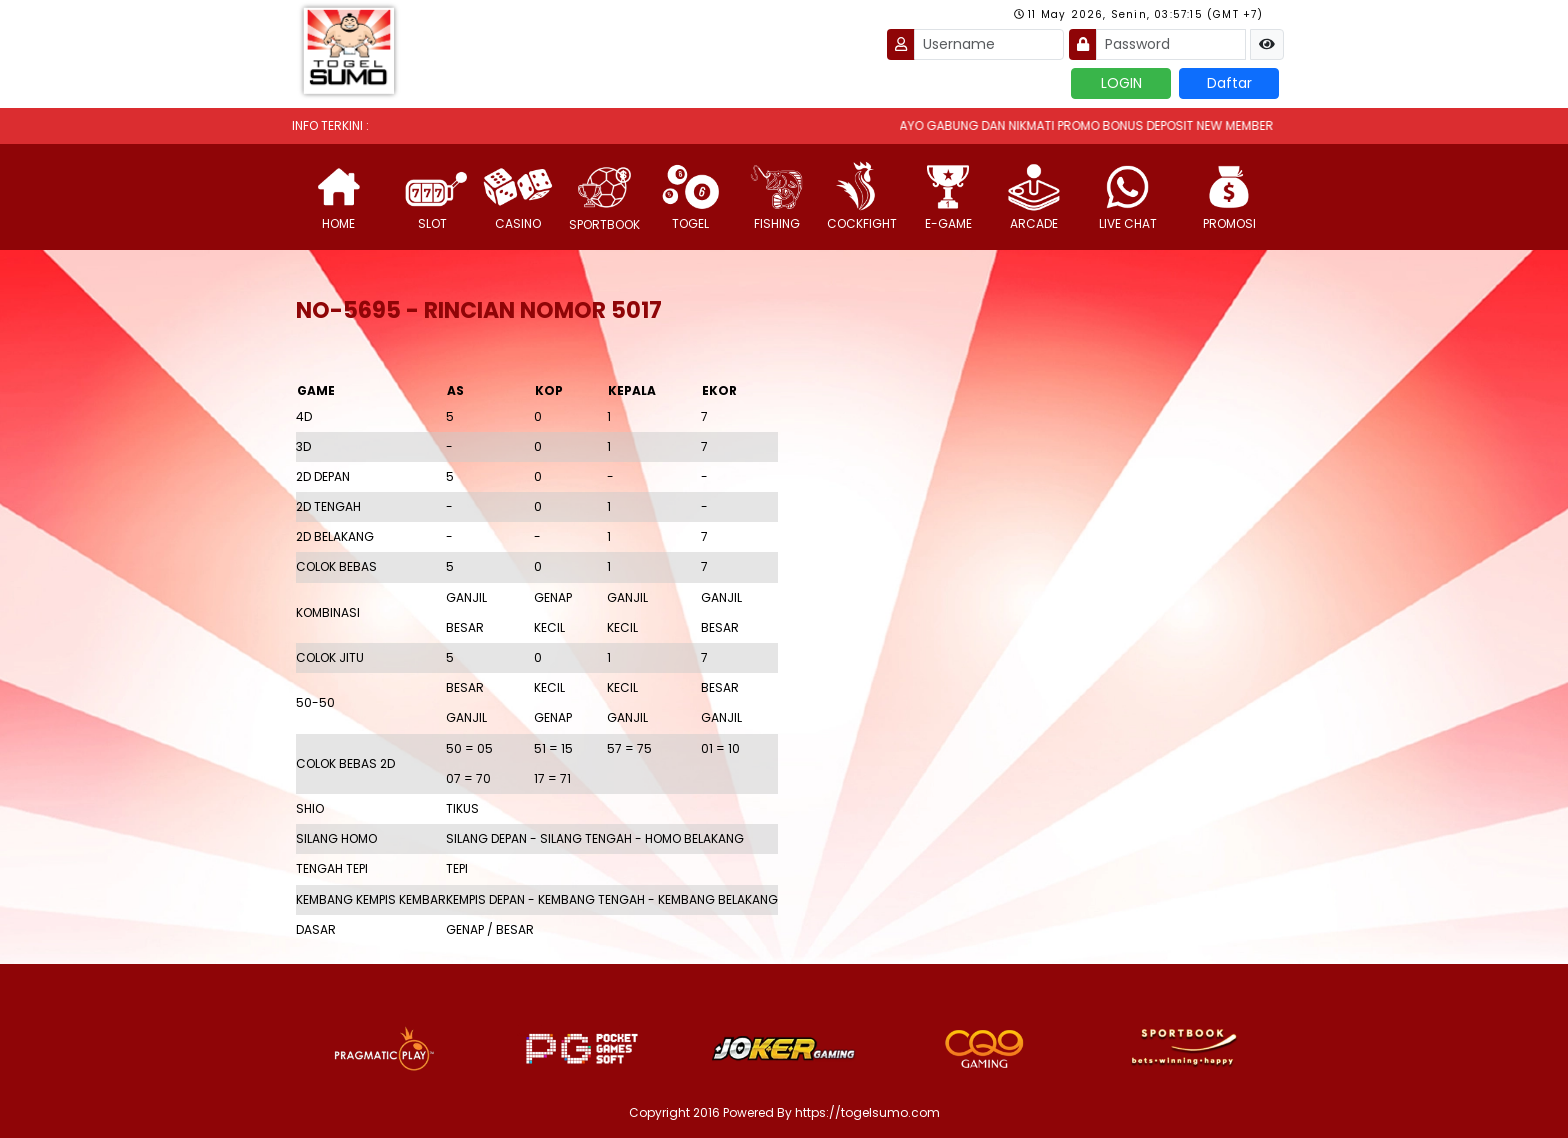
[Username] (989, 44)
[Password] (1171, 44)
